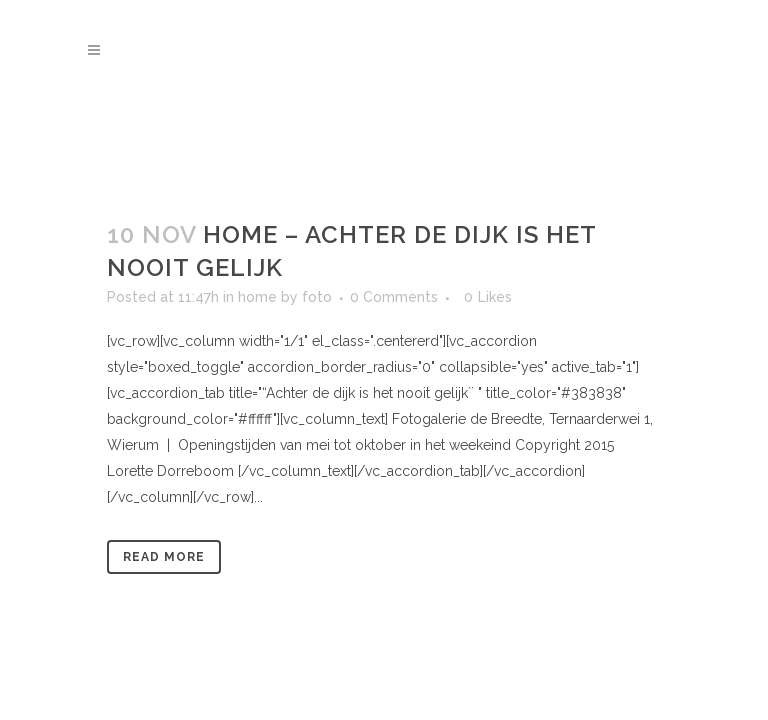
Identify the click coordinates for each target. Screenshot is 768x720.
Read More (164, 557)
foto (317, 297)
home (257, 297)
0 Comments (394, 297)
